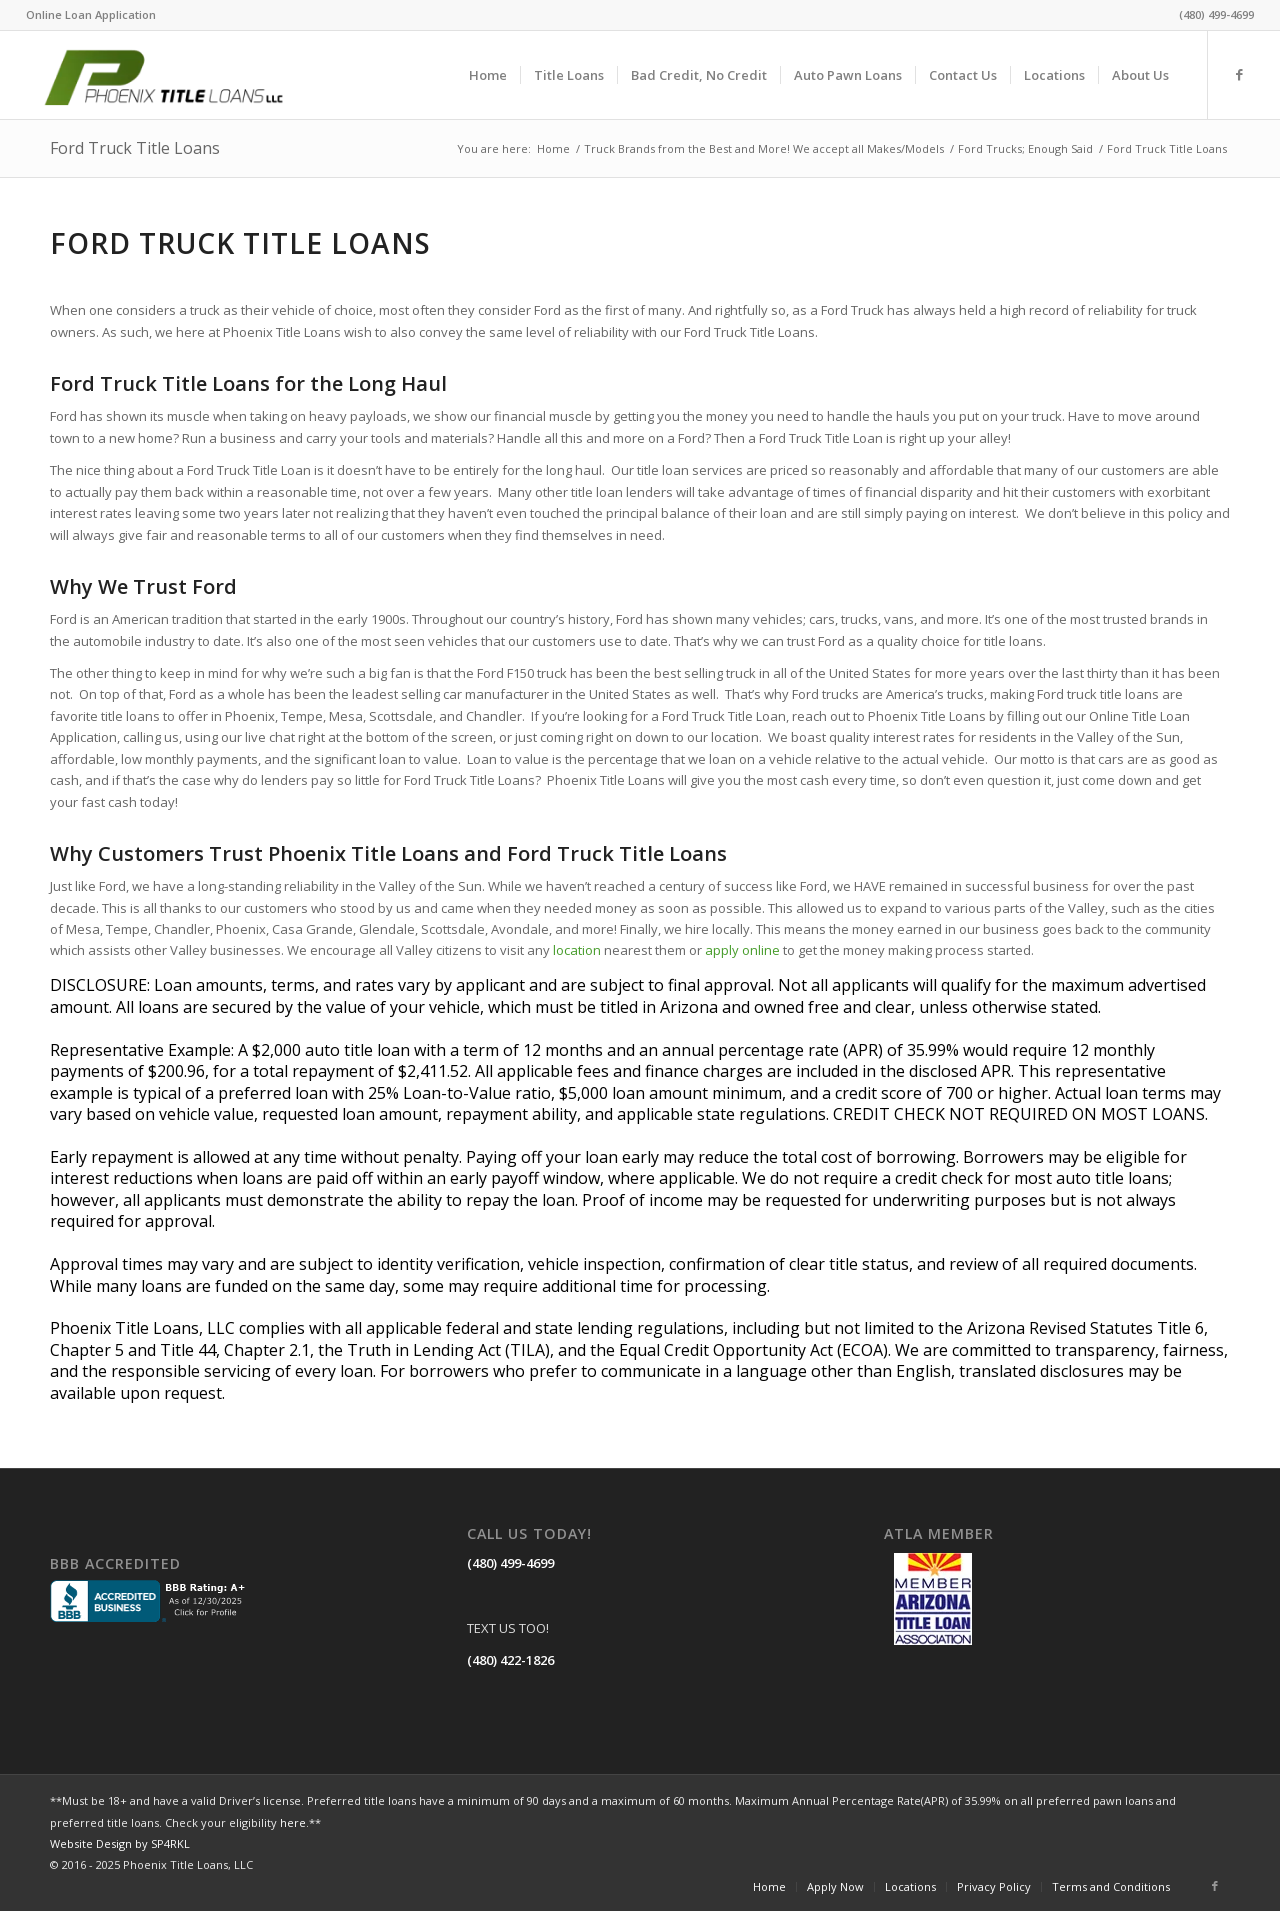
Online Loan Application (91, 14)
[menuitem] (91, 15)
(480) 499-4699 (510, 1563)
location (577, 950)
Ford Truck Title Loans (135, 148)
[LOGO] (186, 75)
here (293, 1822)
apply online (742, 950)
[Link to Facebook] (1239, 74)
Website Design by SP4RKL (120, 1843)
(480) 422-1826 (510, 1660)
